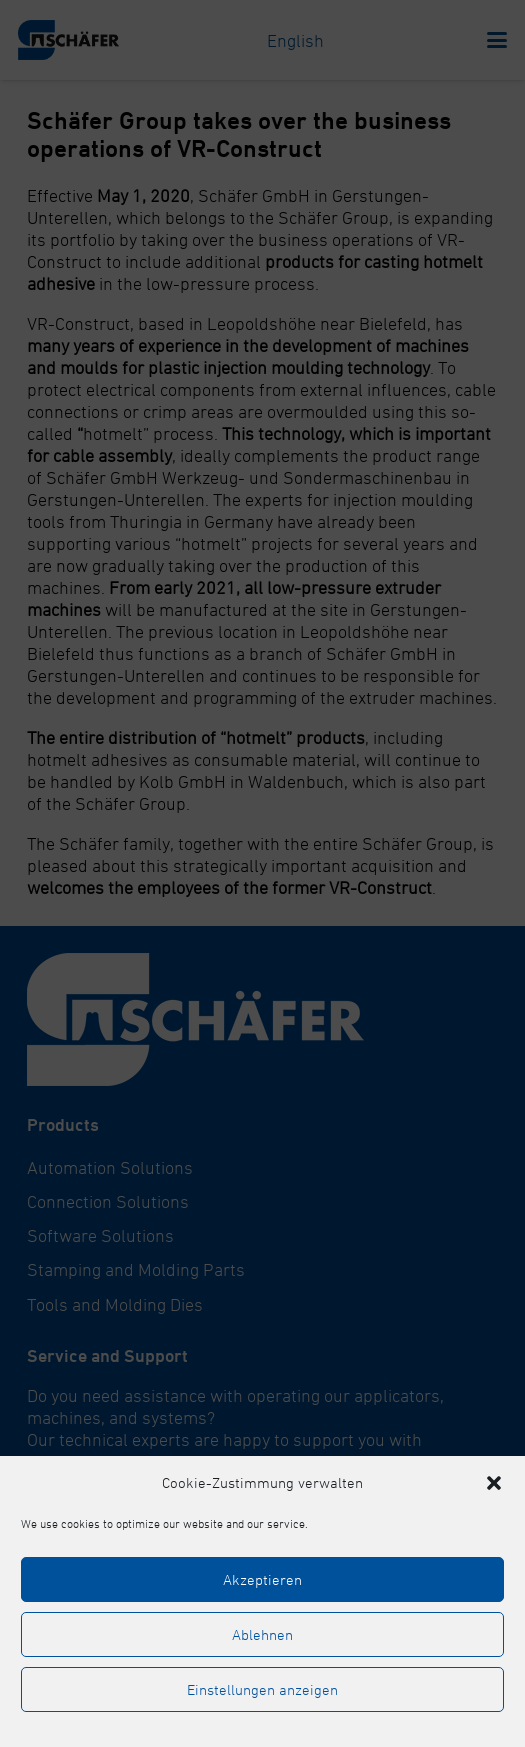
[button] (494, 1483)
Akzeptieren (262, 1579)
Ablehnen (262, 1634)
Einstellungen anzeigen (262, 1689)
